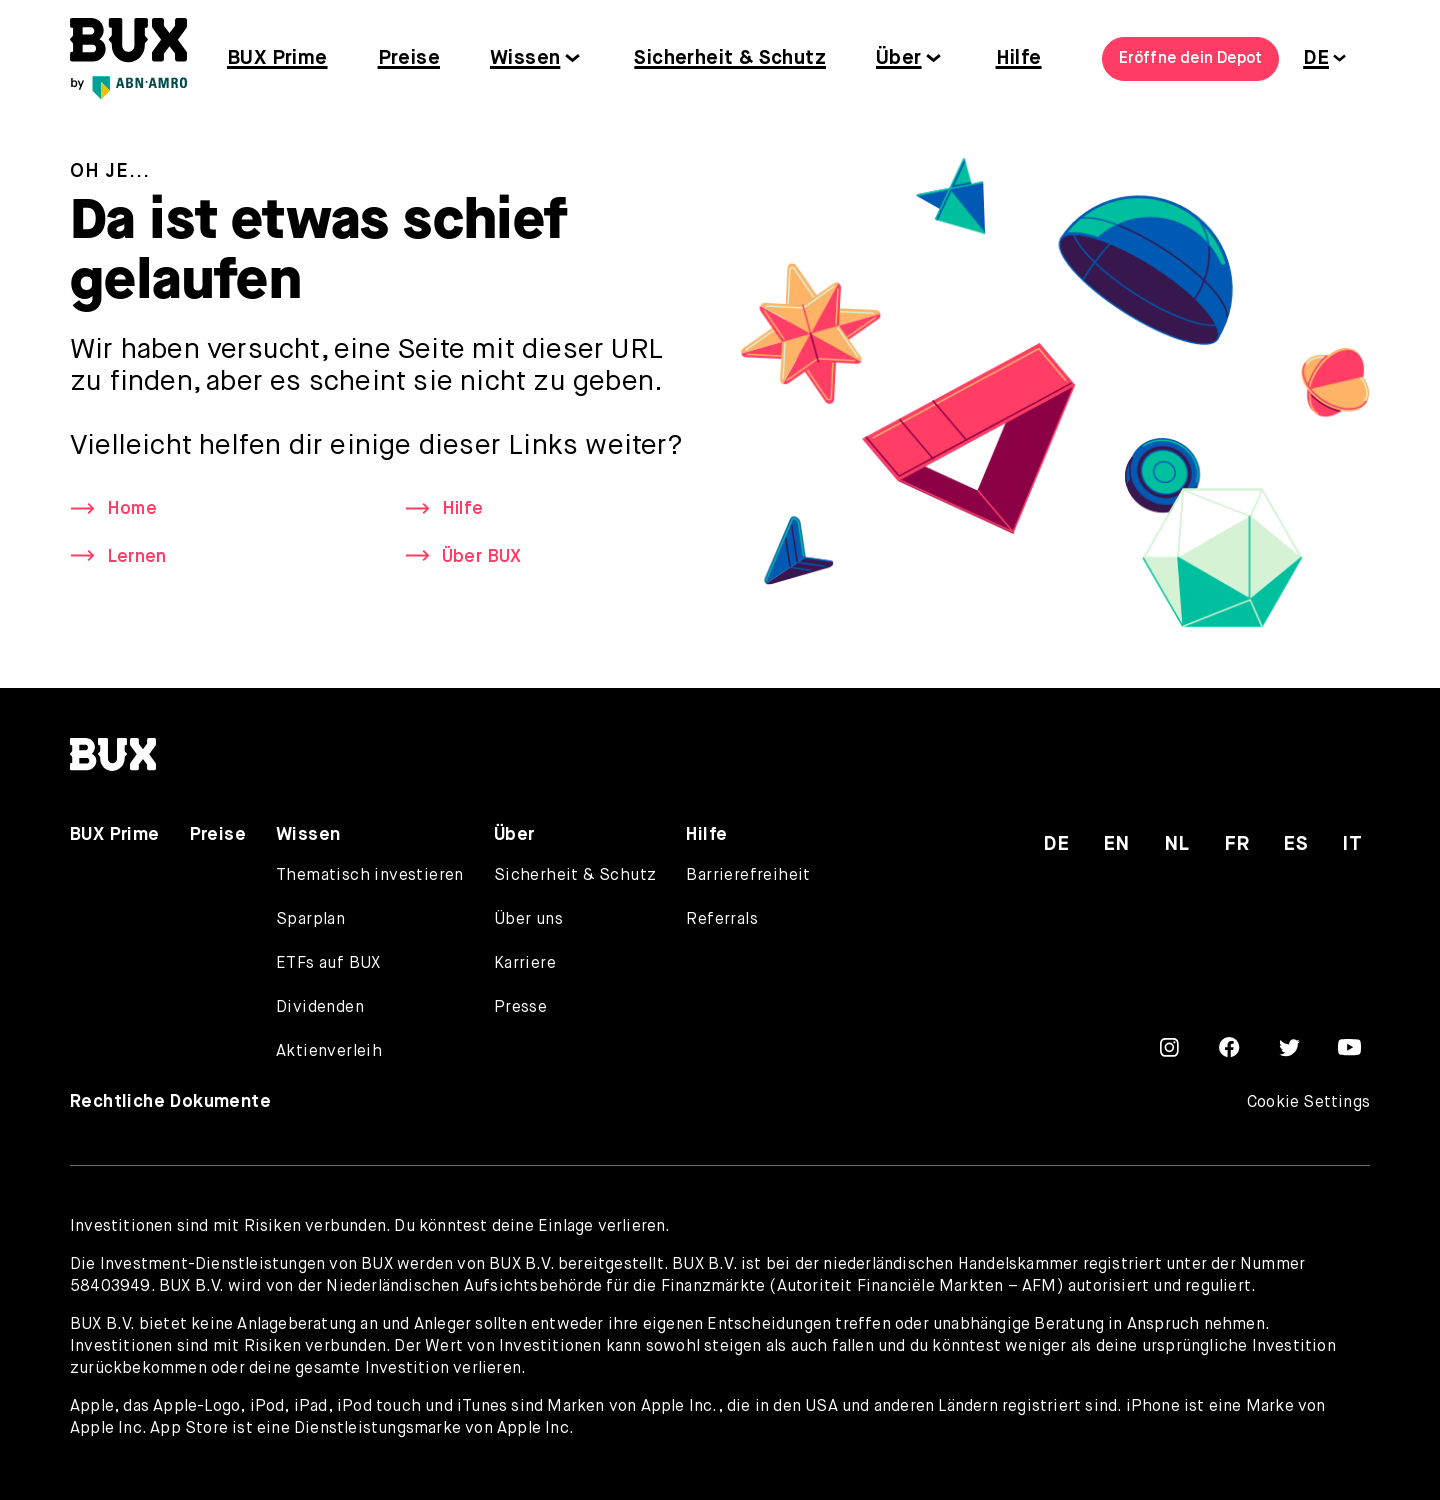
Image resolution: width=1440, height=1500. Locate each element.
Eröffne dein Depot (1191, 59)
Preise (409, 58)
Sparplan (310, 920)
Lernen (136, 557)
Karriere (525, 964)
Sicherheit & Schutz (730, 58)
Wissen (525, 58)
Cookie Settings (1308, 1103)
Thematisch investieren (370, 876)
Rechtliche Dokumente (170, 1102)
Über (899, 58)
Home (132, 509)
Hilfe (1019, 58)
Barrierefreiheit (748, 876)
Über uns (528, 920)
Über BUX (482, 557)
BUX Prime (277, 58)
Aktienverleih (329, 1052)
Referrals (722, 920)
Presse (520, 1008)
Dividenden (320, 1008)
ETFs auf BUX (328, 964)
